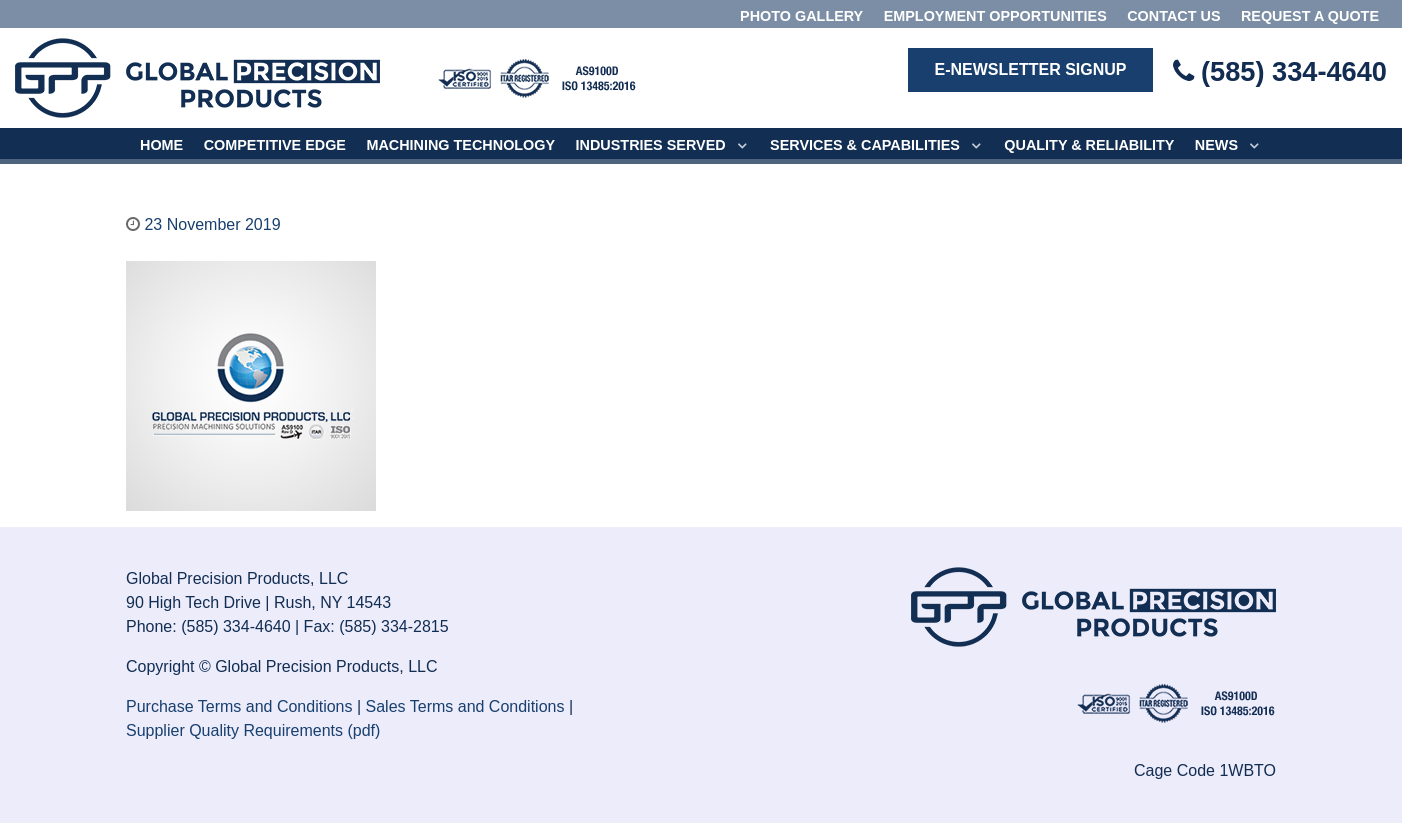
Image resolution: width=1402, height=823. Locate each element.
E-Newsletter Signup (1030, 69)
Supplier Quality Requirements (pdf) (253, 730)
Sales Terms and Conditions (465, 706)
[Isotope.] (536, 76)
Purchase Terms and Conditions (239, 706)
